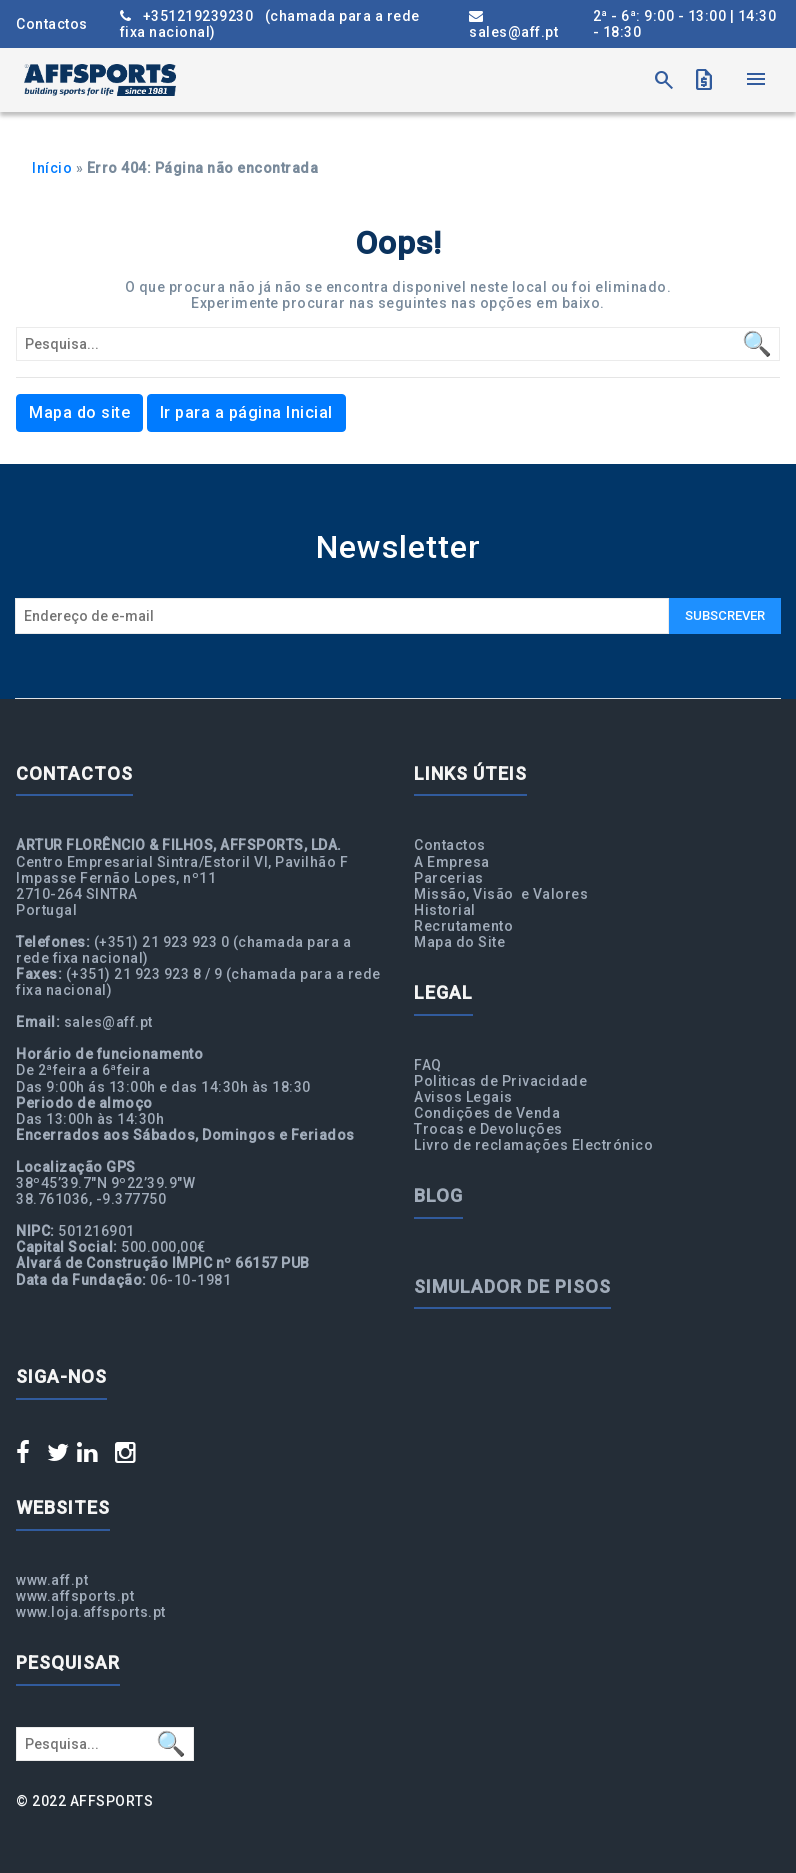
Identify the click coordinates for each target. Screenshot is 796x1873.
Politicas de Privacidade (500, 1081)
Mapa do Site (459, 942)
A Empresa (452, 862)
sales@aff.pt (513, 24)
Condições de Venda (487, 1113)
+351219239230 (270, 24)
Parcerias (449, 878)
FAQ (428, 1065)
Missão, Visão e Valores (501, 894)
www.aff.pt (52, 1580)
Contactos (52, 24)
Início (52, 168)
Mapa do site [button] (79, 412)
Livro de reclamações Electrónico (533, 1145)
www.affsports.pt (75, 1596)
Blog (438, 1195)
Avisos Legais (463, 1097)
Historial (445, 910)
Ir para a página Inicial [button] (246, 412)
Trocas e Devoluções (488, 1129)
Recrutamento (463, 926)
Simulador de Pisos (512, 1286)
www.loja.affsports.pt (91, 1612)
